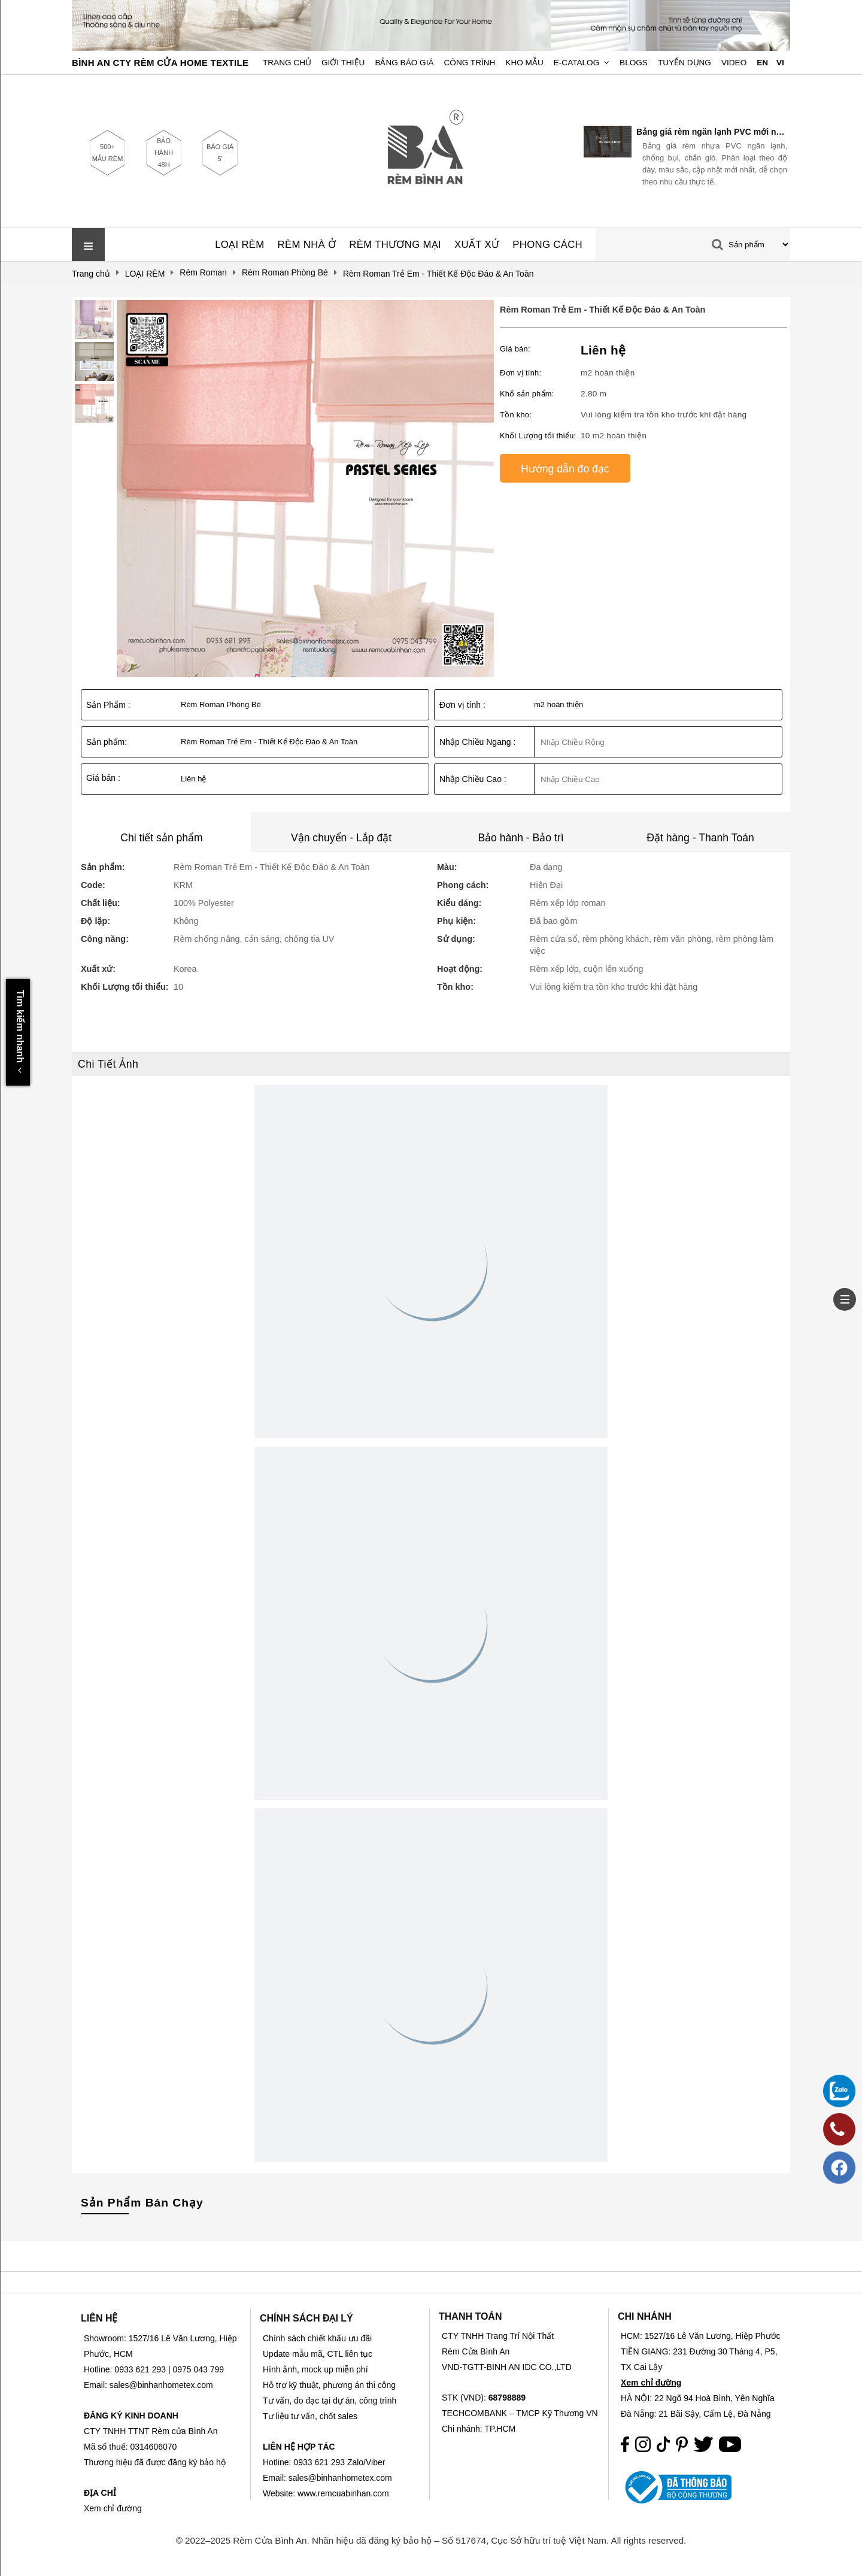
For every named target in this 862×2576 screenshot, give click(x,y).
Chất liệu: (100, 903)
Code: (93, 885)
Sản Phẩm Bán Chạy (142, 2202)
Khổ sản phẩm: (527, 393)
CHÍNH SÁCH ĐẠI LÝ (306, 2318)
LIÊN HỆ (99, 2318)
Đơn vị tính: (520, 372)
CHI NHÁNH (645, 2316)
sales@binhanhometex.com (340, 2478)
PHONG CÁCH (547, 244)
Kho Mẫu (524, 62)
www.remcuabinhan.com (343, 2493)
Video (733, 62)
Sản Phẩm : (108, 705)
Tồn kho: (516, 414)
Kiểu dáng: (459, 903)
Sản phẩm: (106, 742)
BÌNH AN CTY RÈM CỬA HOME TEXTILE (160, 62)
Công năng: (105, 939)
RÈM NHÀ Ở (307, 244)
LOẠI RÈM (239, 244)
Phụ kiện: (456, 921)
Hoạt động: (459, 969)
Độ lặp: (95, 921)
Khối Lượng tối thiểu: (538, 435)
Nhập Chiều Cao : (472, 779)
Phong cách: (462, 885)
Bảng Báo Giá (404, 62)
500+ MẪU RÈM (107, 152)
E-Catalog (577, 62)
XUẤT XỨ (476, 244)
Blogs (634, 62)
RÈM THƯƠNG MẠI (395, 244)
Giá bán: (515, 348)
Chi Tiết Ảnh (108, 1064)
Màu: (447, 867)
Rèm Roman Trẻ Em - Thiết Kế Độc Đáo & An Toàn (602, 309)
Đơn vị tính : (462, 705)
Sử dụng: (456, 939)
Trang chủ (287, 62)
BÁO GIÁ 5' (220, 152)
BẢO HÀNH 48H (163, 153)
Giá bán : (103, 778)
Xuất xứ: (98, 969)
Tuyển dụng (684, 62)
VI (780, 62)
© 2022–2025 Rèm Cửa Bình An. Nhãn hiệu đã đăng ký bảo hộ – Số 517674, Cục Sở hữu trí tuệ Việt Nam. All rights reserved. (431, 2540)
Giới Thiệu (343, 62)
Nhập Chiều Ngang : (477, 742)
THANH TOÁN (470, 2316)
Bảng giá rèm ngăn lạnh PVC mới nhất (711, 132)
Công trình (470, 62)
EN (762, 62)
